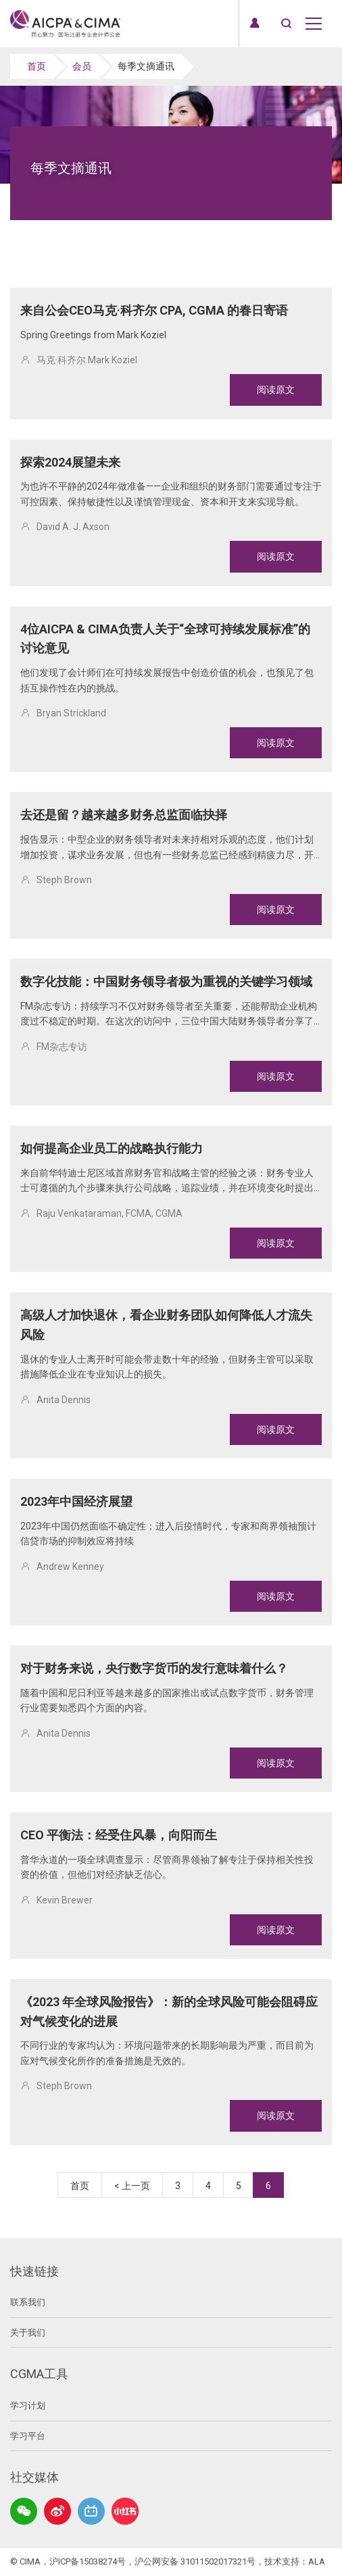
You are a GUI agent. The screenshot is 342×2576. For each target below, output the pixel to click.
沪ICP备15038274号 (87, 2561)
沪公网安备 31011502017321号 (195, 2561)
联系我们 (27, 2302)
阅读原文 (276, 389)
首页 (36, 66)
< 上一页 (132, 2185)
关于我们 (27, 2333)
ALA (316, 2561)
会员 (81, 66)
